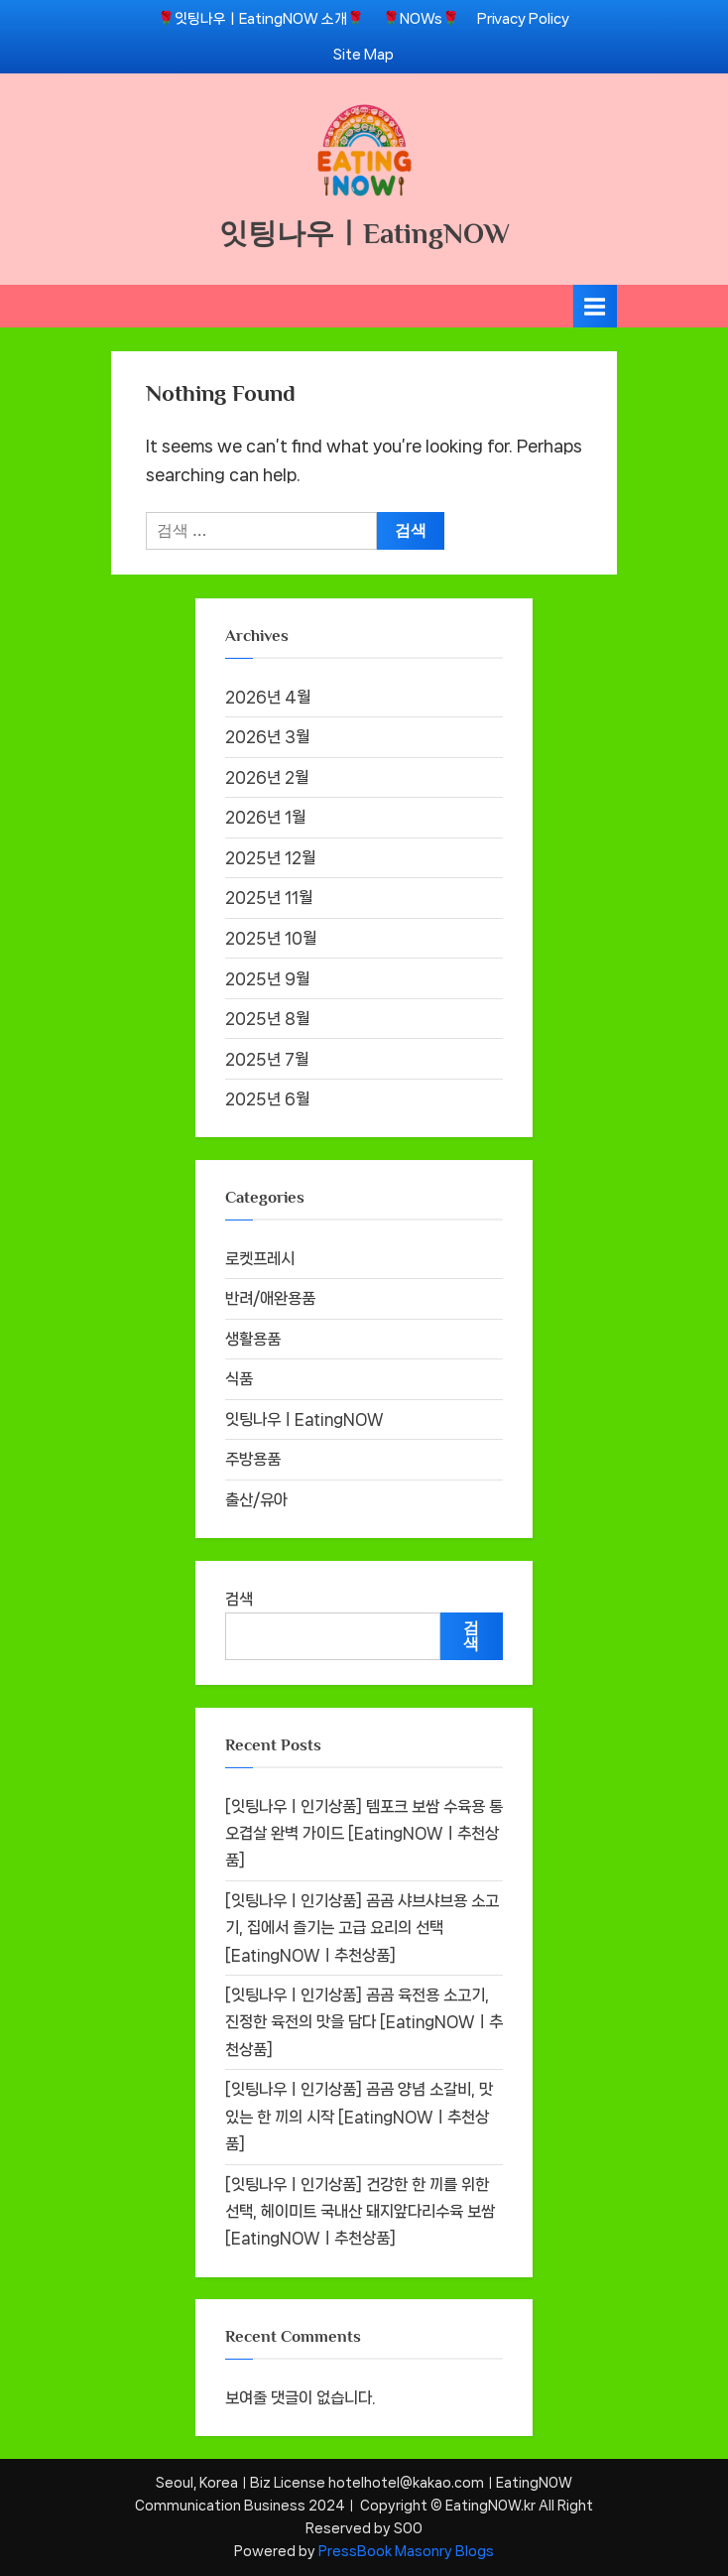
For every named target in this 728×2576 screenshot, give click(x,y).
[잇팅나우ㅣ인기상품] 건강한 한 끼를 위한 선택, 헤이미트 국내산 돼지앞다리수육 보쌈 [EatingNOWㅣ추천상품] (360, 2212)
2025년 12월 (270, 857)
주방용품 (253, 1459)
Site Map (363, 54)
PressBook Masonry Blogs (406, 2551)
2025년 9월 (267, 978)
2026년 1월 (265, 817)
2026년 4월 (267, 697)
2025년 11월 (268, 897)
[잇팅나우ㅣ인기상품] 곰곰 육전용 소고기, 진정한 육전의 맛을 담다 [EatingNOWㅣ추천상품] (364, 2022)
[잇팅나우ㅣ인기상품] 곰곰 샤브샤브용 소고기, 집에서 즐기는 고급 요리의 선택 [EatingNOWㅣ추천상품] (362, 1928)
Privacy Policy (523, 18)
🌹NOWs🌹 (421, 18)
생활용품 (253, 1339)
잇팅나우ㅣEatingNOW (364, 233)
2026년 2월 (266, 777)
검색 (239, 1599)
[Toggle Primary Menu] (595, 306)
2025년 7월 (266, 1059)
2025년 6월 (267, 1099)
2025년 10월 (270, 938)
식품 (239, 1378)
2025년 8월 (267, 1018)
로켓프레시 (260, 1258)
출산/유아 (256, 1499)
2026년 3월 (267, 736)
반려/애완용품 (270, 1298)
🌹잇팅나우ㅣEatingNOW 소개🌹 (261, 18)
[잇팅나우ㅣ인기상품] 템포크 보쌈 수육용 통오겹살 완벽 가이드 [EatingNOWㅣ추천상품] (364, 1833)
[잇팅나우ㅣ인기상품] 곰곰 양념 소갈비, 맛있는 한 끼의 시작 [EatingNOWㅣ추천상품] (359, 2116)
